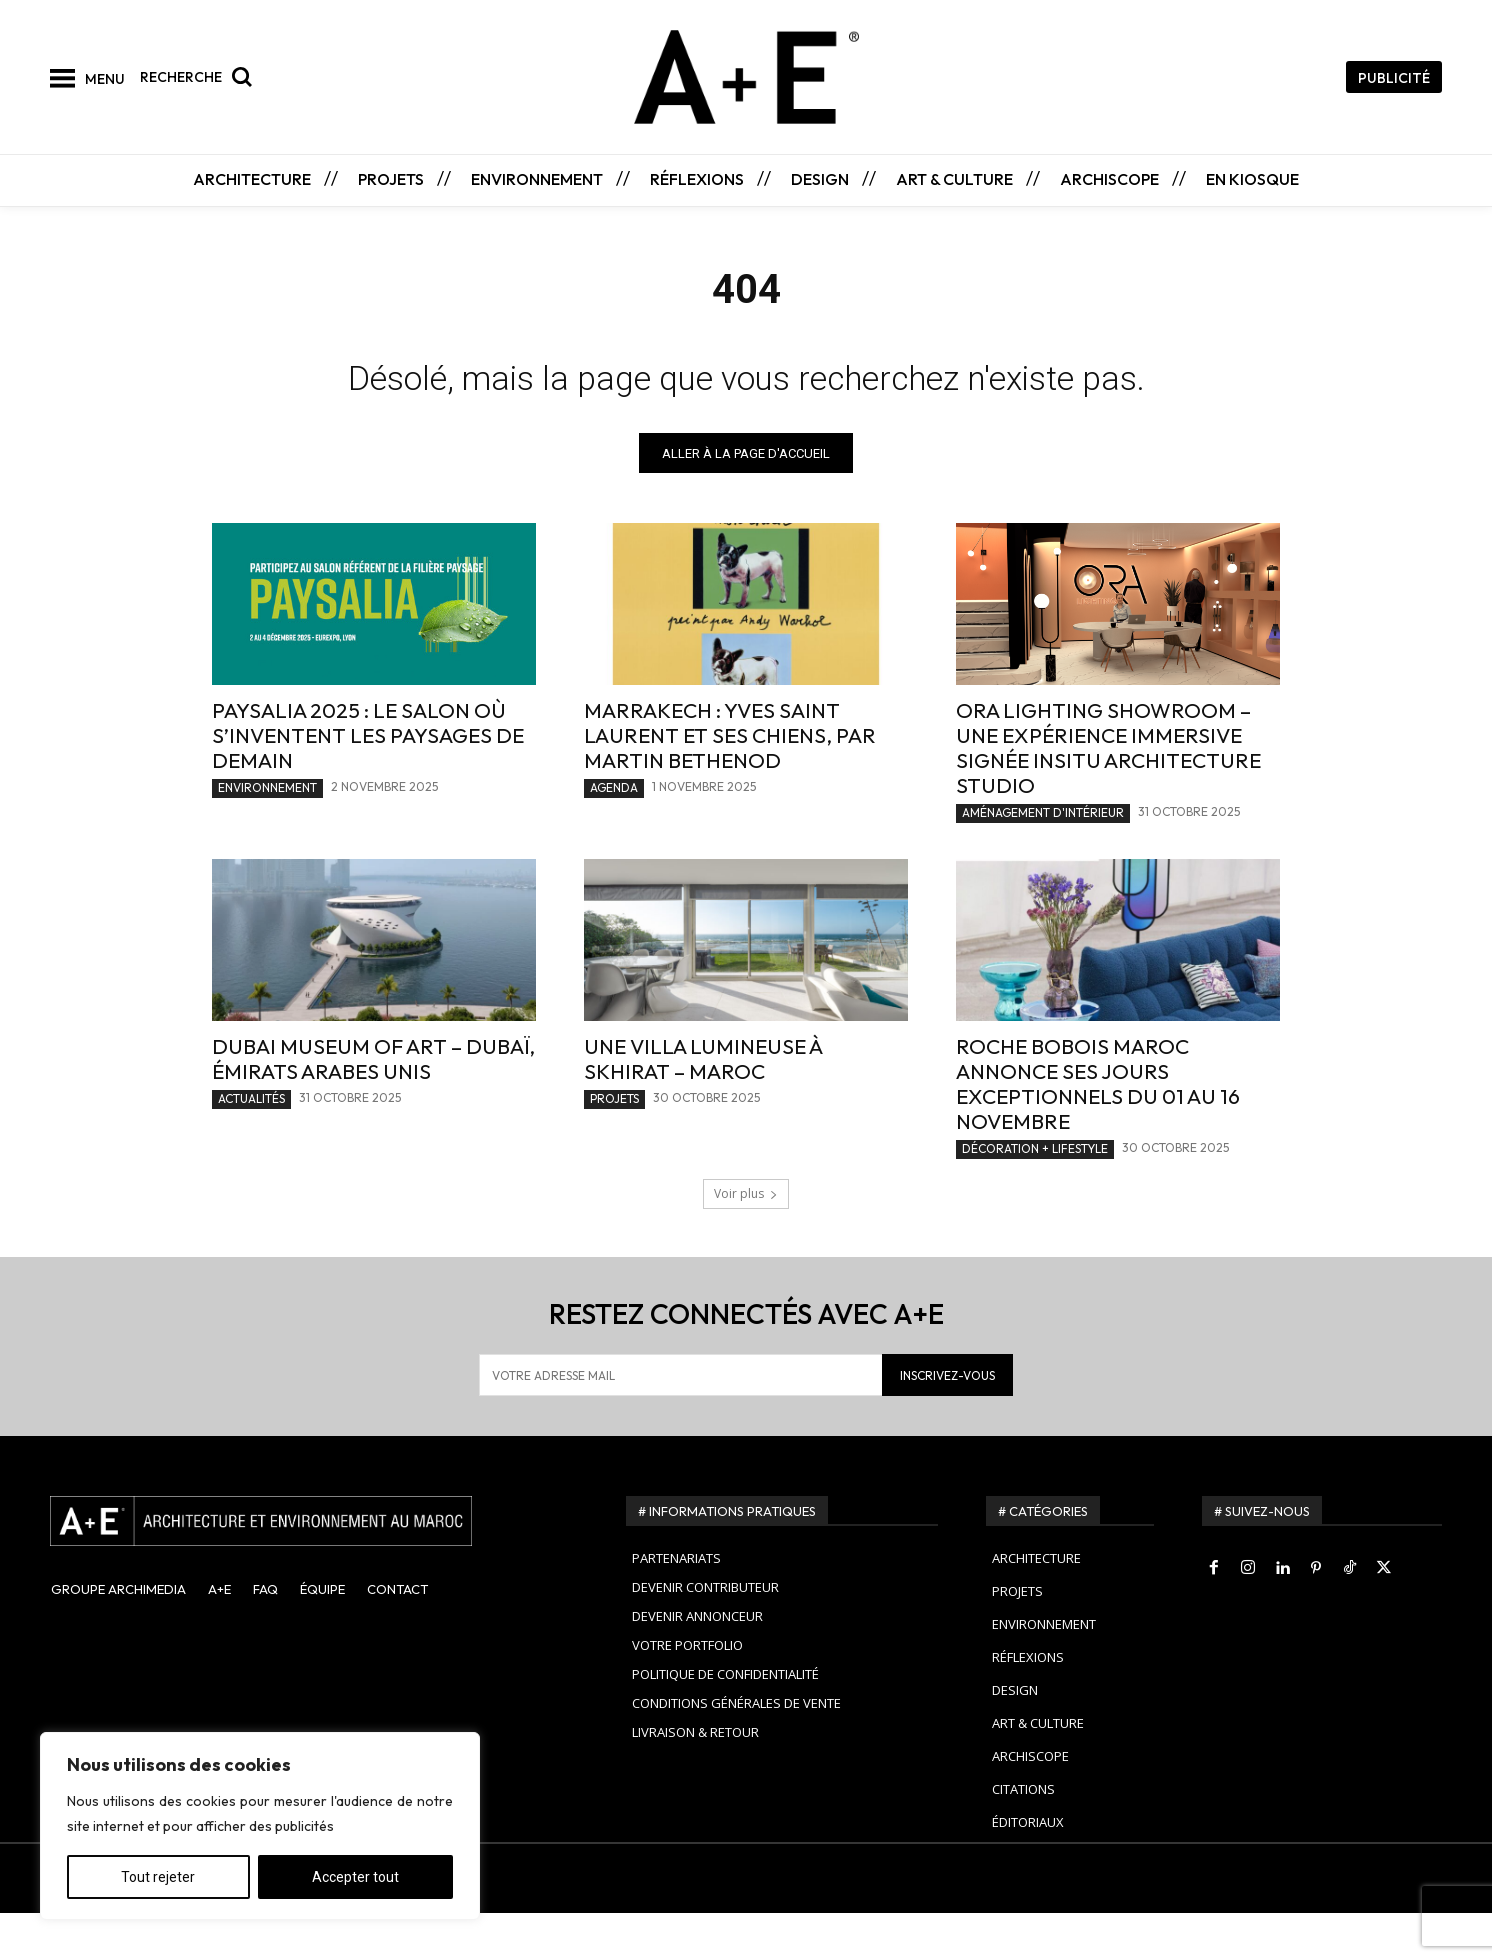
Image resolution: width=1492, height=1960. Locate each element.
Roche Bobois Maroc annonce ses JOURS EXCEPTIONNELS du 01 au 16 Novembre (1098, 1130)
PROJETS (614, 1145)
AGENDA (614, 834)
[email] (680, 1422)
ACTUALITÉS (251, 1145)
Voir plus (746, 1240)
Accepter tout (355, 1877)
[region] (260, 1826)
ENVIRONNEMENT (267, 834)
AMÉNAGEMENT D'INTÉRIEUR (1043, 859)
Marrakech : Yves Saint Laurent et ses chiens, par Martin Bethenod (730, 782)
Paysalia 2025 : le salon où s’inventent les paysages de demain (368, 782)
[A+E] (314, 1568)
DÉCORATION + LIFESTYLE (1035, 1195)
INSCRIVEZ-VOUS (947, 1421)
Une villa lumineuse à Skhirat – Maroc (703, 1105)
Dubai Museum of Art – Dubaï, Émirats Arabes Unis (373, 1105)
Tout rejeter (158, 1877)
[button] (201, 77)
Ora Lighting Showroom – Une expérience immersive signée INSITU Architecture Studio (1108, 794)
